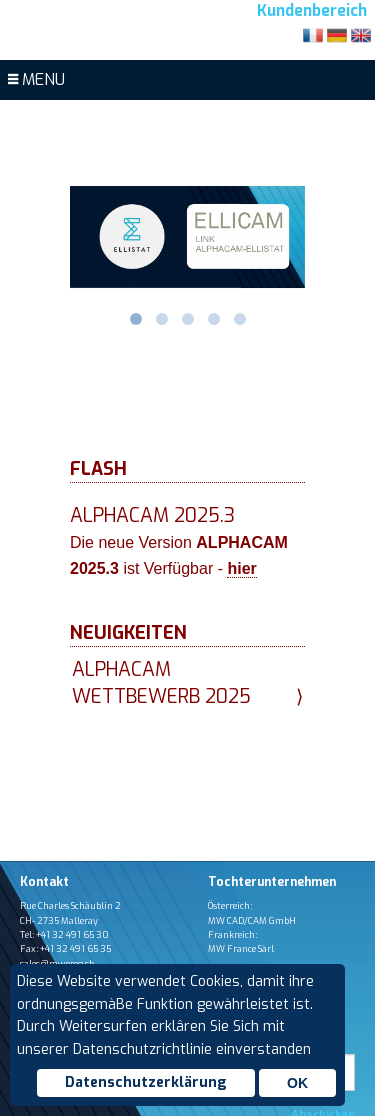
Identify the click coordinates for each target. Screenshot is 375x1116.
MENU (36, 79)
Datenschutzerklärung (146, 1082)
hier (241, 568)
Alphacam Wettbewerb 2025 (187, 684)
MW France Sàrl (241, 949)
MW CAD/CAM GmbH (252, 921)
